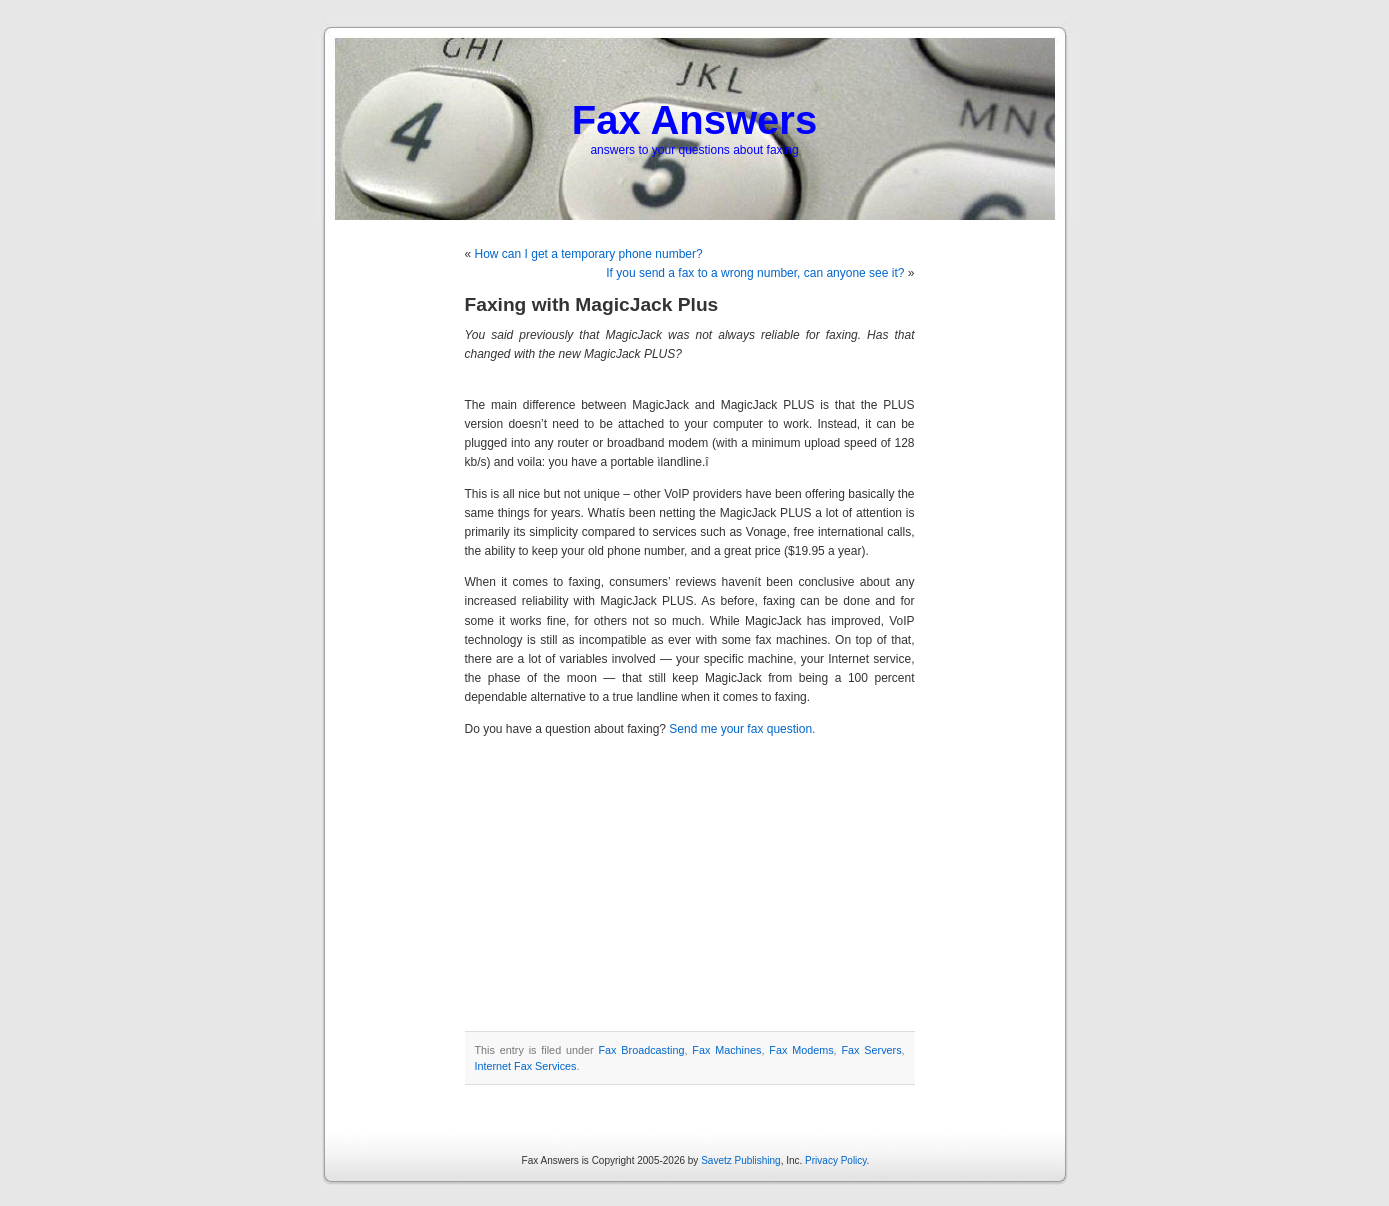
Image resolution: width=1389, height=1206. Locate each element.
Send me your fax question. (742, 729)
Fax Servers (871, 1050)
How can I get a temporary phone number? (589, 254)
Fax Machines (726, 1050)
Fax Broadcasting (642, 1050)
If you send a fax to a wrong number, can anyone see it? (755, 273)
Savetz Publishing (741, 1160)
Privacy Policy (836, 1160)
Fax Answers (694, 120)
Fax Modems (801, 1050)
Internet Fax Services (526, 1066)
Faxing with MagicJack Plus (592, 304)
